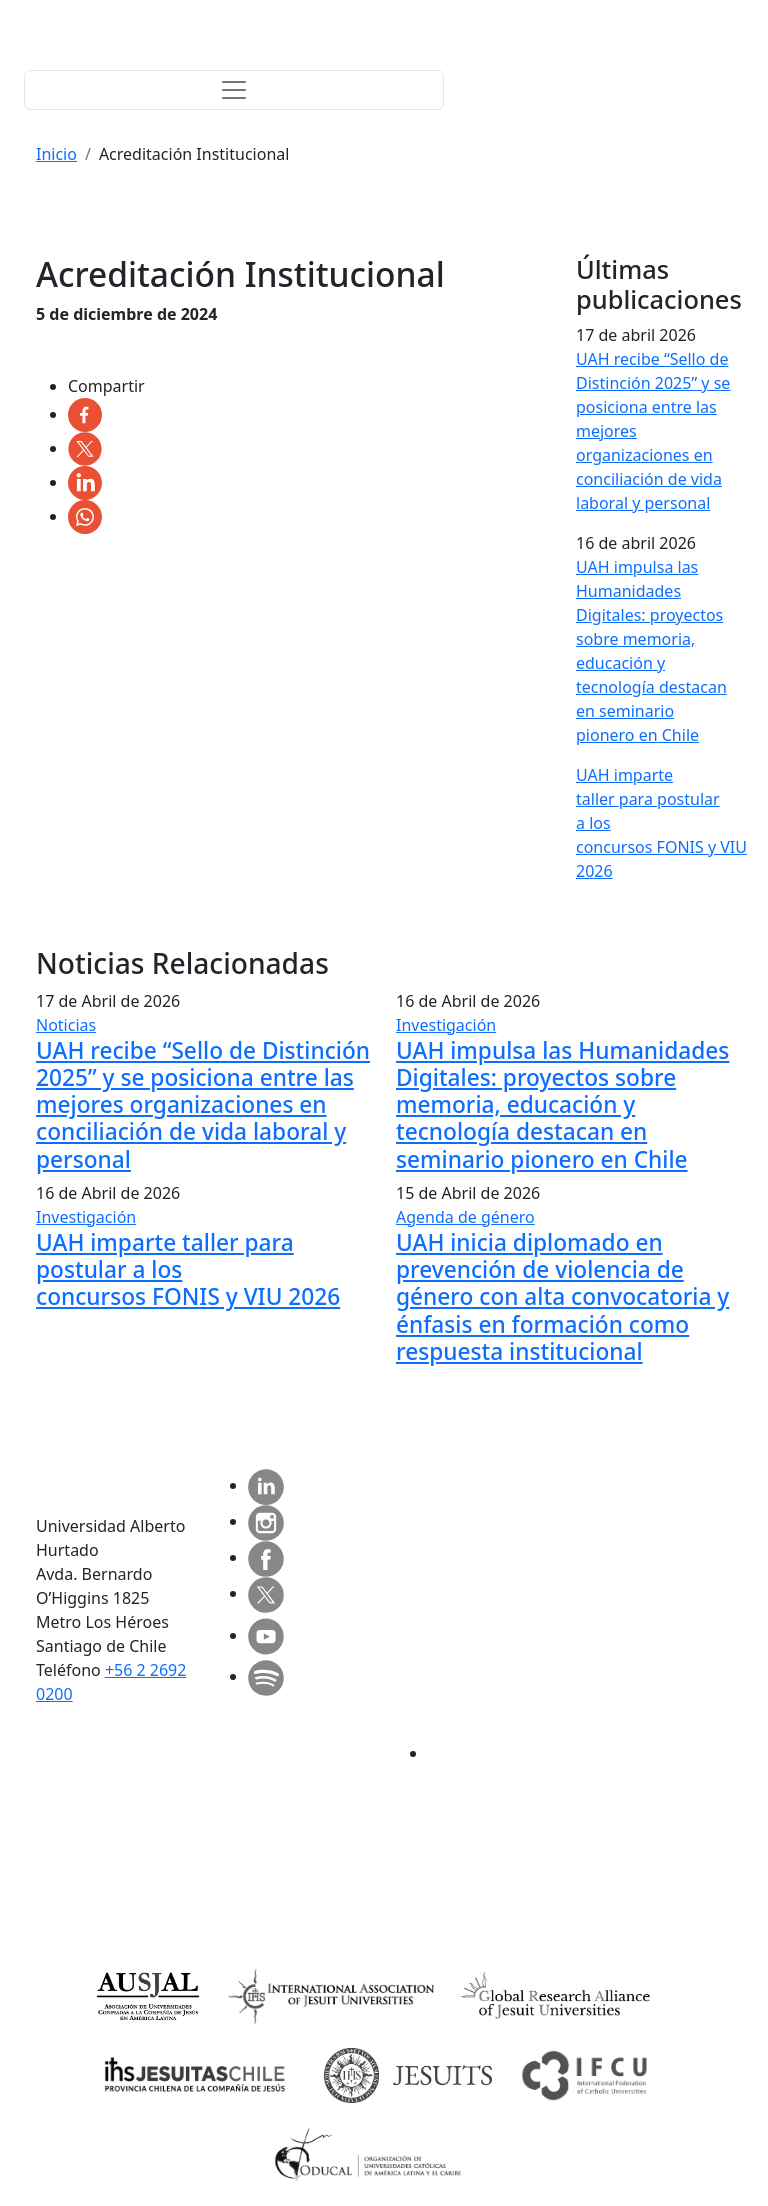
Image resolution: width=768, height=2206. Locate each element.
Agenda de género (465, 1217)
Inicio (56, 154)
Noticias (66, 1025)
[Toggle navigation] (234, 90)
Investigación (446, 1025)
